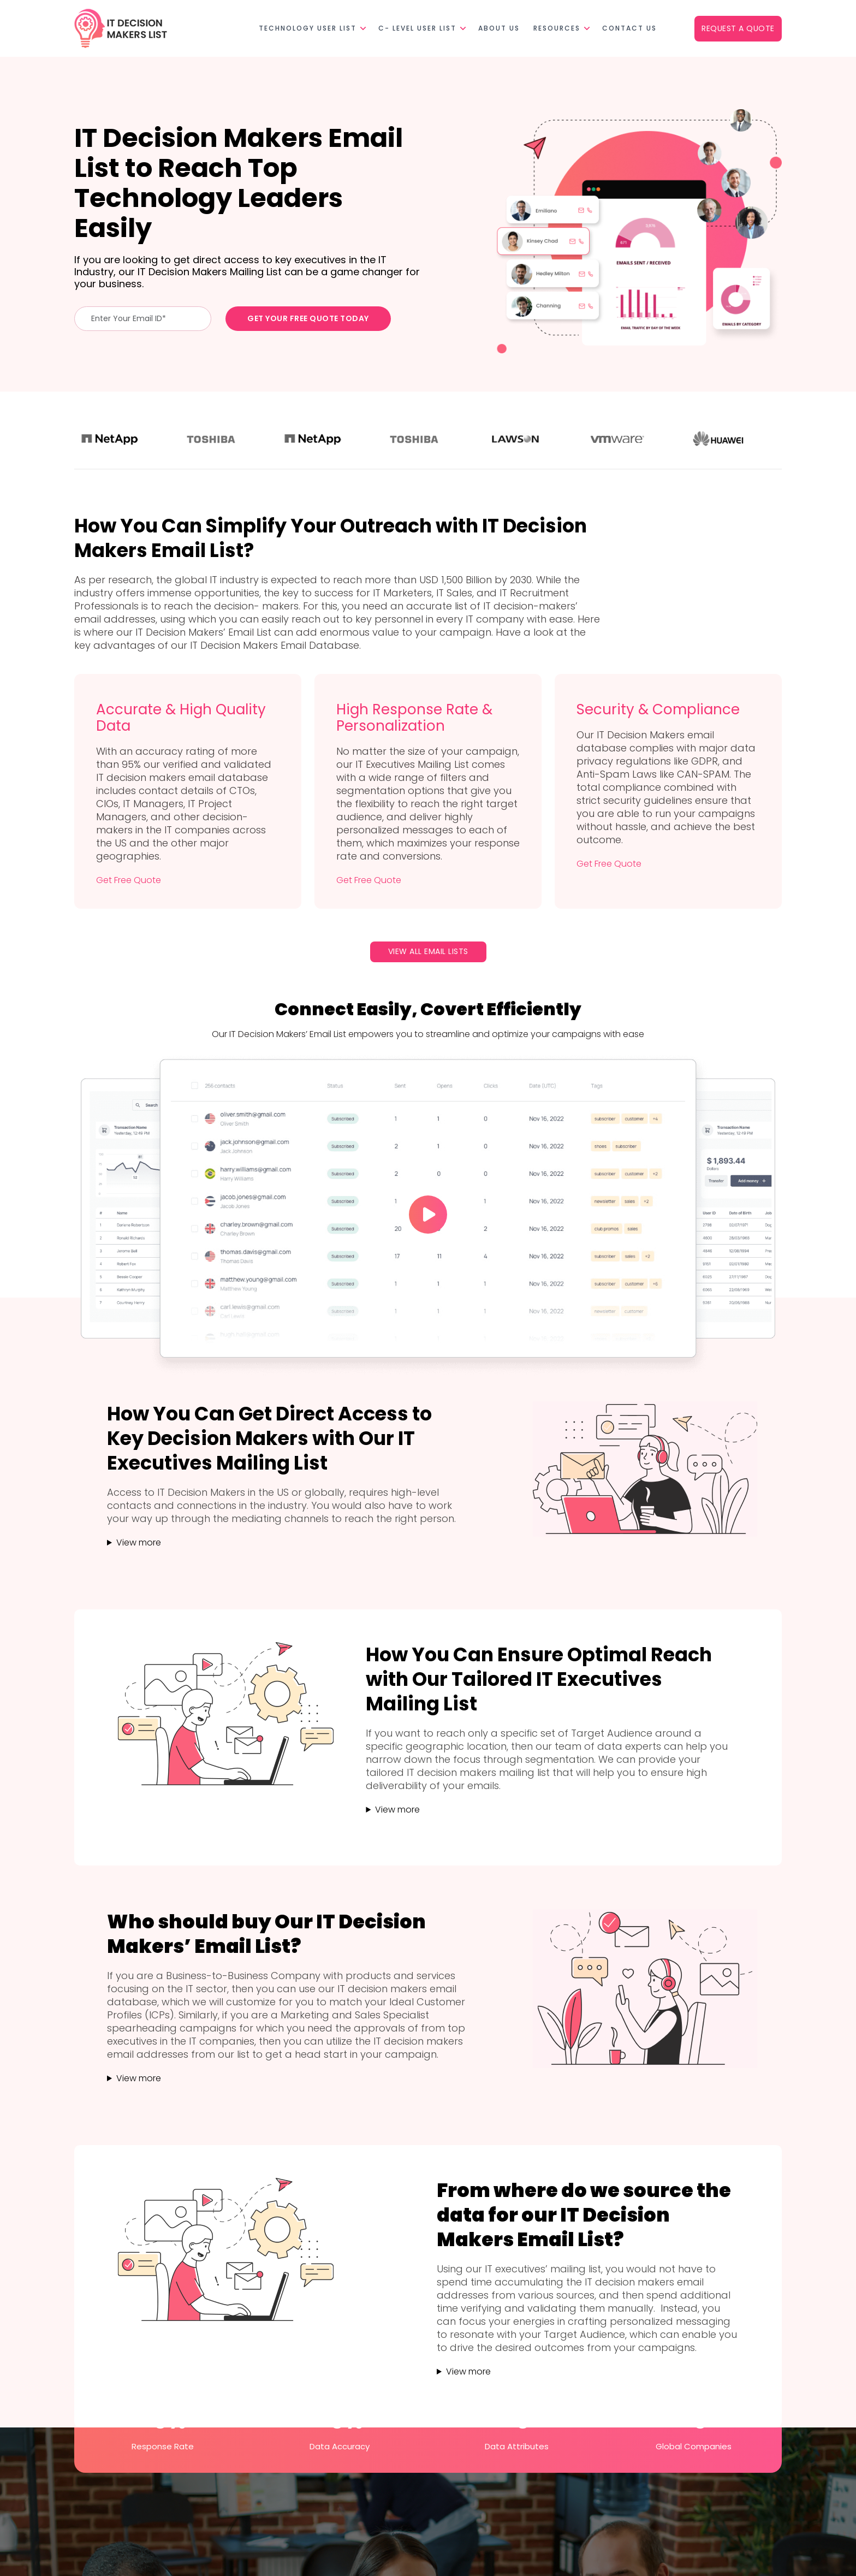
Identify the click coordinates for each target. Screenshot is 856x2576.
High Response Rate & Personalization (414, 718)
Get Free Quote (128, 880)
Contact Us (629, 28)
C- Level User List (417, 28)
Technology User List (307, 28)
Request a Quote (738, 28)
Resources (556, 28)
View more (138, 1542)
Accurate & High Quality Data (181, 718)
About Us (499, 28)
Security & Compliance (658, 709)
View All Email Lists (428, 951)
